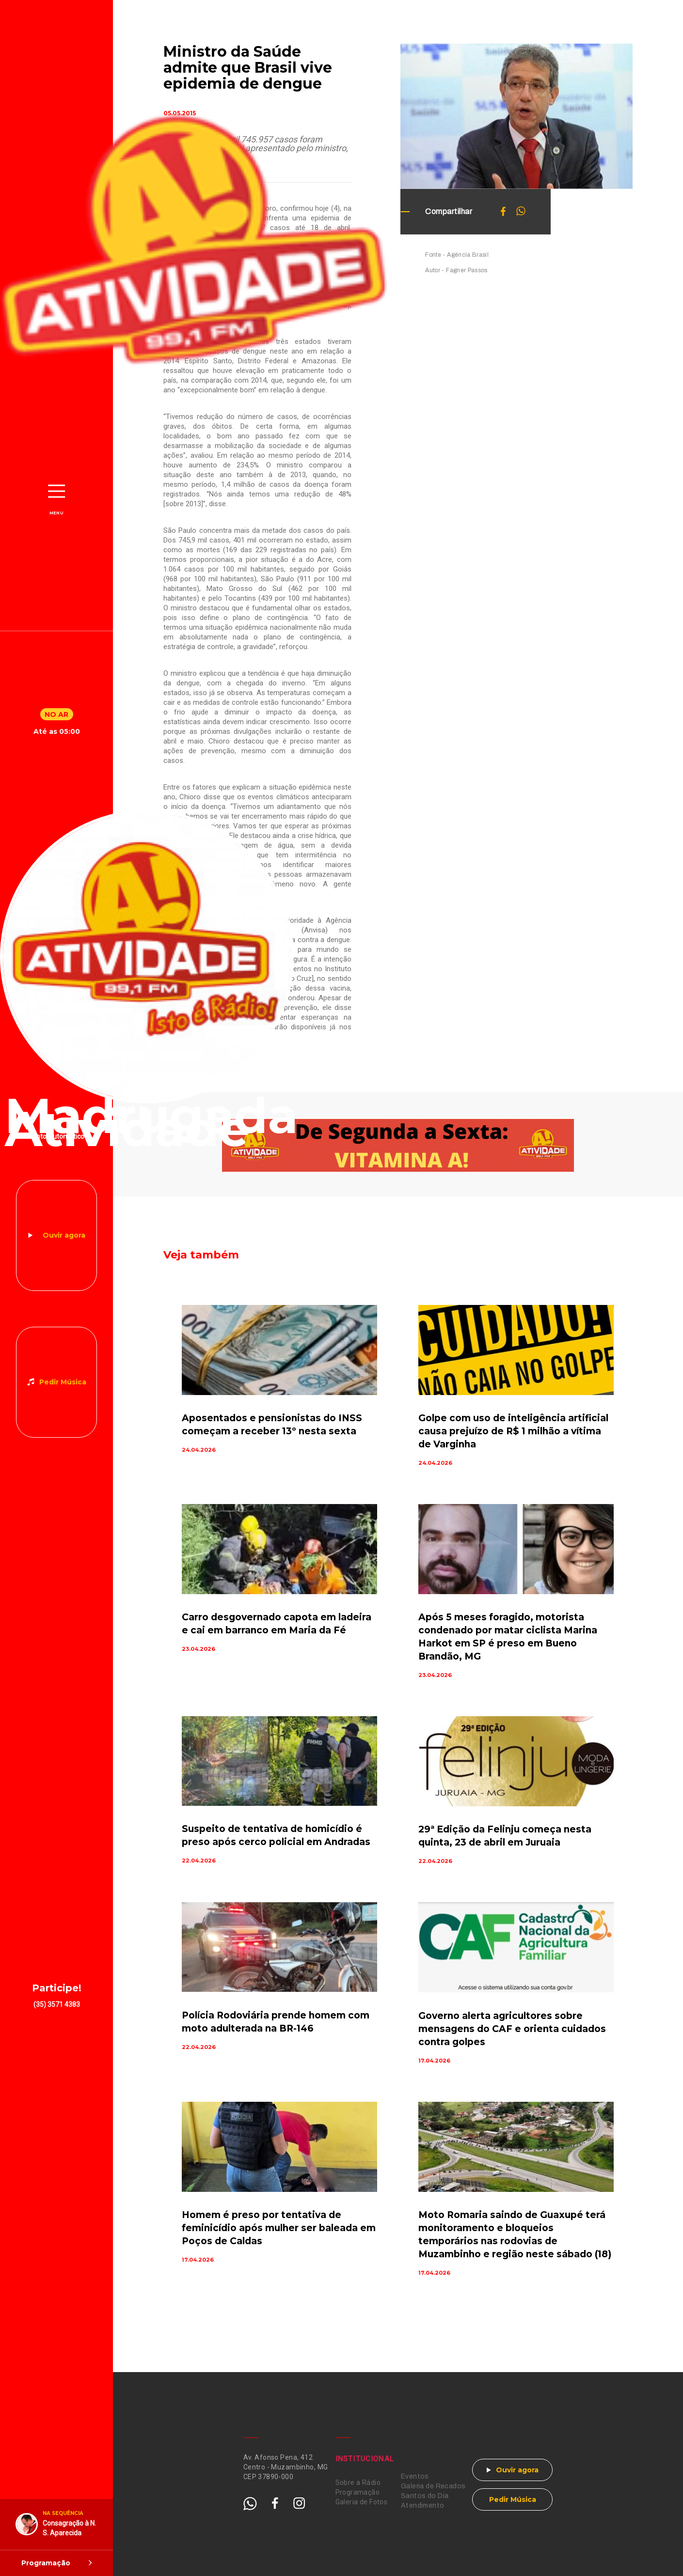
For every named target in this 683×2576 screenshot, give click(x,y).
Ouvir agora (64, 1235)
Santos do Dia (424, 2495)
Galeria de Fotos (361, 2502)
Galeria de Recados (433, 2486)
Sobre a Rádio (358, 2482)
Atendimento (423, 2505)
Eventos (415, 2476)
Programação (357, 2492)
